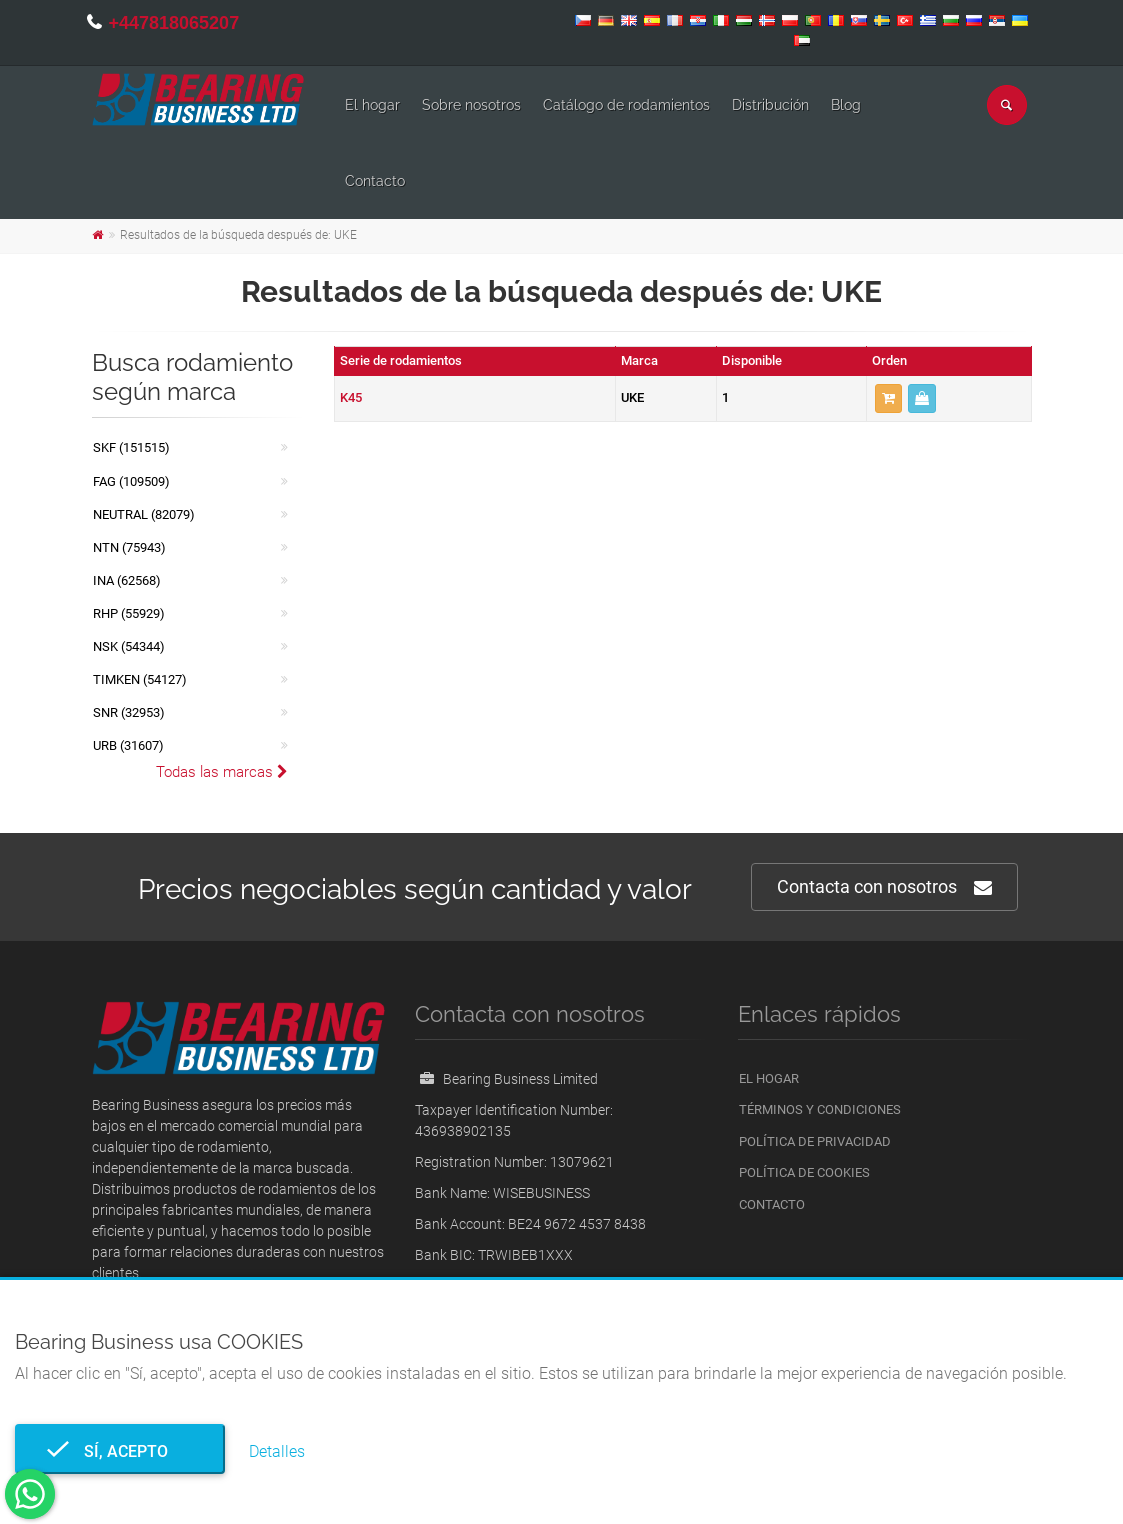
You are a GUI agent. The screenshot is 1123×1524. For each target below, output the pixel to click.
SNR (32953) (129, 712)
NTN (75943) (129, 547)
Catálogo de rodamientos (626, 105)
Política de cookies (804, 1172)
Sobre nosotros (471, 105)
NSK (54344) (129, 646)
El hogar (372, 105)
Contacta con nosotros (884, 887)
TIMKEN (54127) (140, 679)
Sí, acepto (120, 1451)
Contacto (375, 181)
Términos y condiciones (820, 1109)
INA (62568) (127, 580)
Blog (846, 105)
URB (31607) (128, 745)
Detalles (277, 1451)
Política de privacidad (815, 1141)
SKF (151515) (131, 447)
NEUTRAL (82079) (144, 514)
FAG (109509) (131, 481)
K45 (351, 397)
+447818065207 (174, 23)
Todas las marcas (222, 772)
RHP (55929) (129, 613)
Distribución (770, 105)
